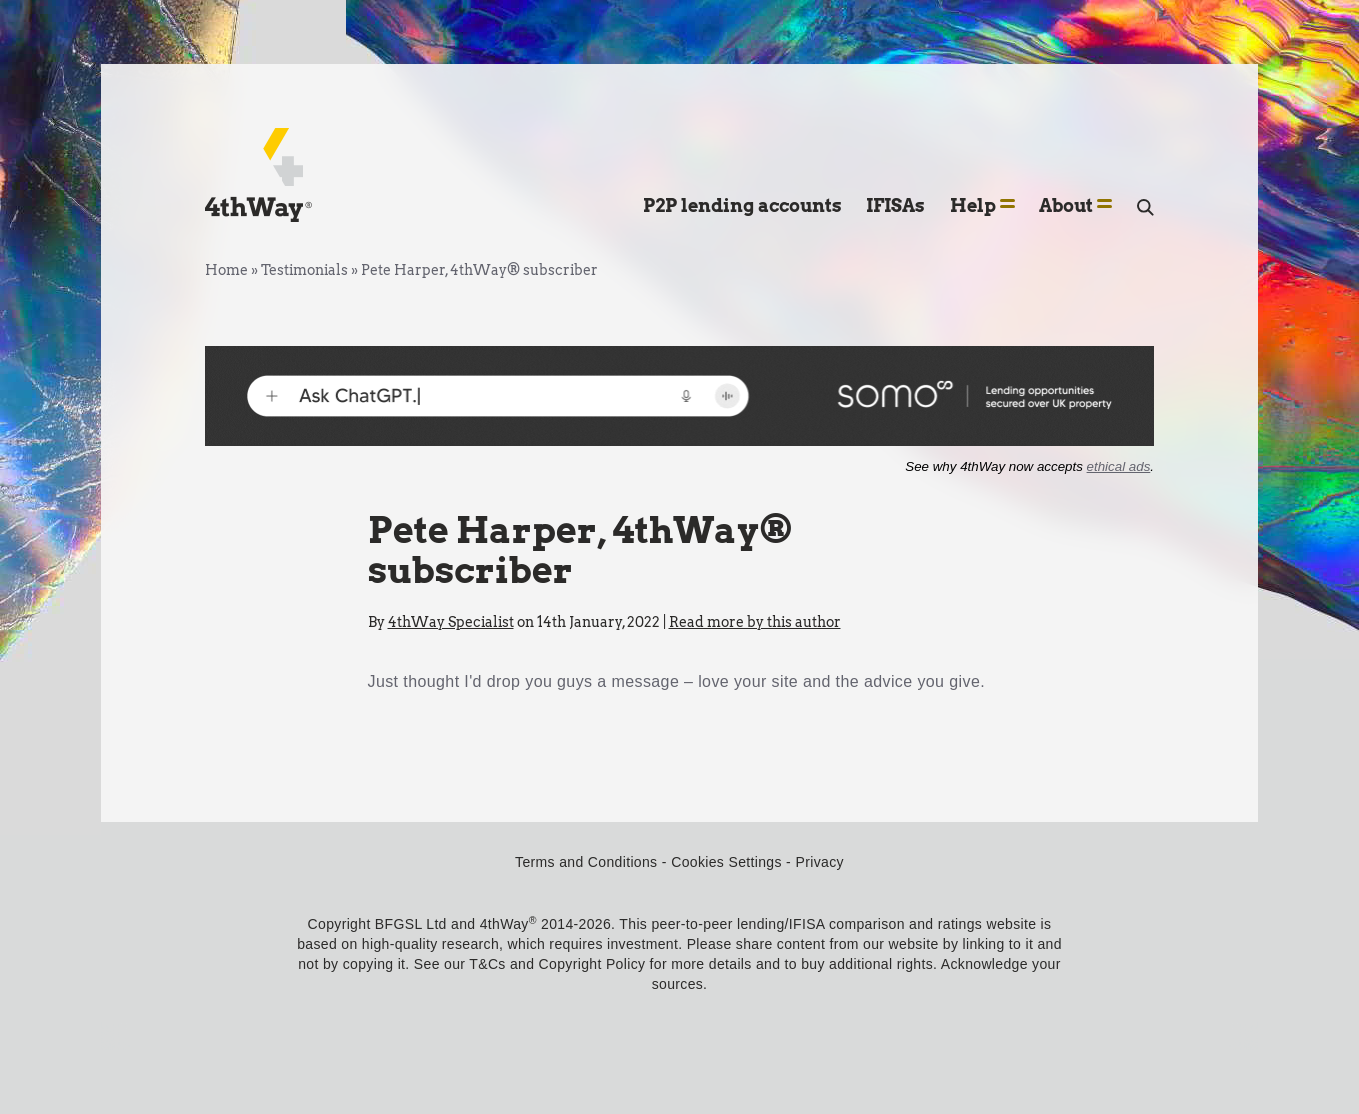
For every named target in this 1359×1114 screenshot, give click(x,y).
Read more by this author (755, 622)
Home (226, 270)
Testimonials (304, 270)
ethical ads (1119, 466)
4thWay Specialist (451, 622)
